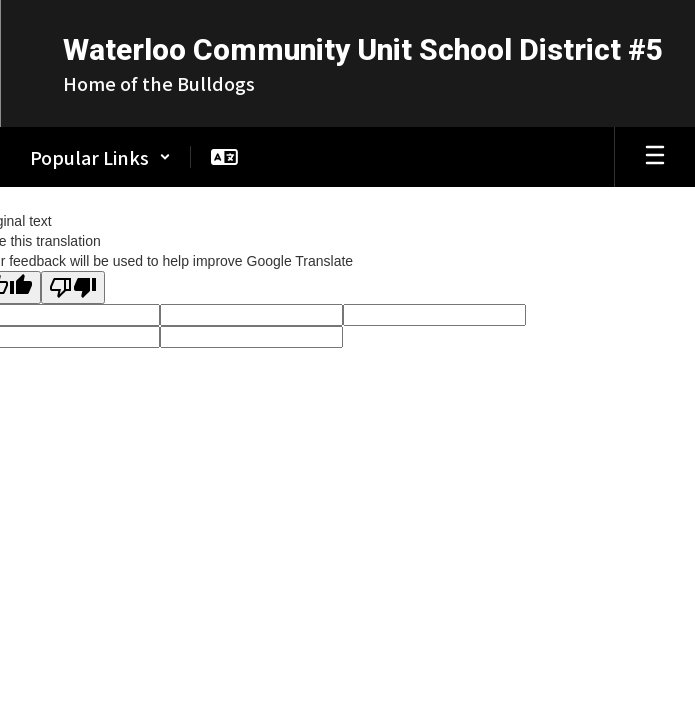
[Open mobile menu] (655, 157)
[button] (100, 157)
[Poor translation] (73, 287)
